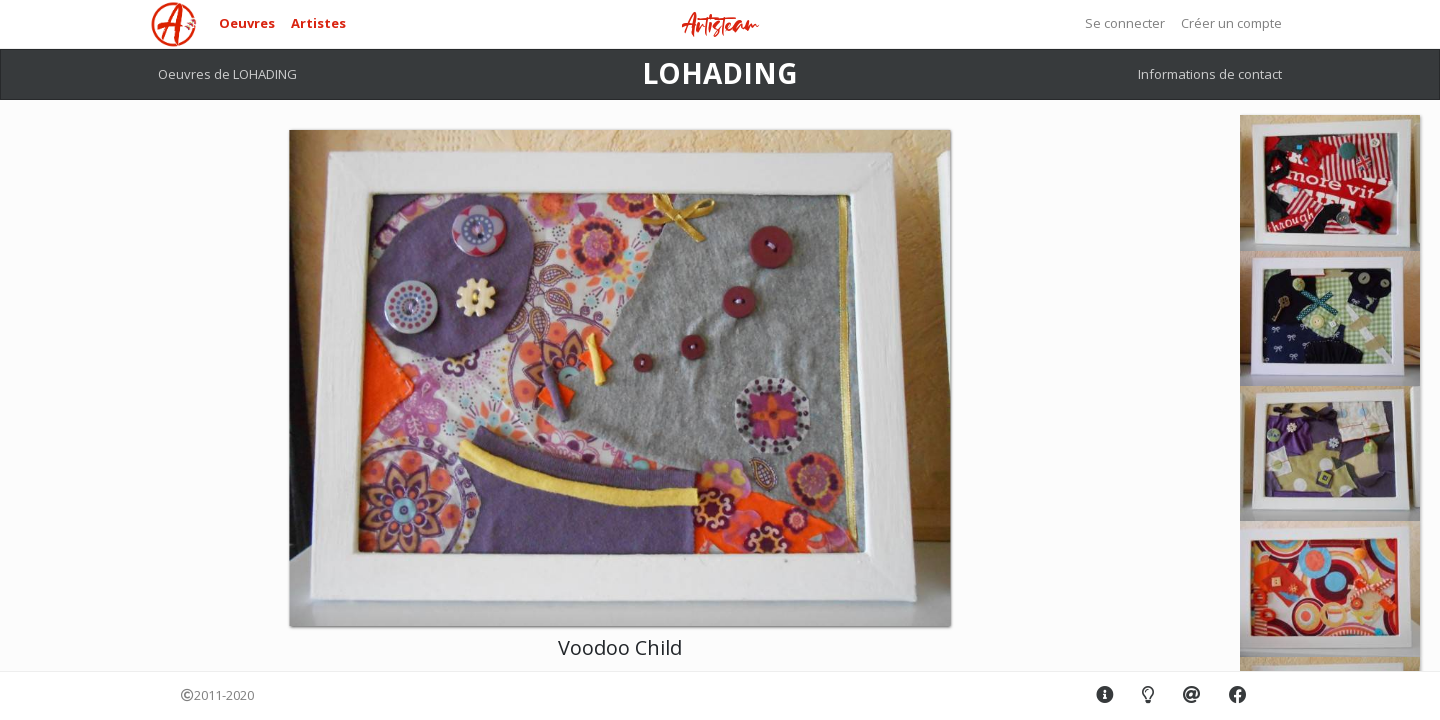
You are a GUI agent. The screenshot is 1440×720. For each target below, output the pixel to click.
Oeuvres (247, 23)
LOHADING (720, 73)
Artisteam (720, 25)
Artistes (318, 23)
